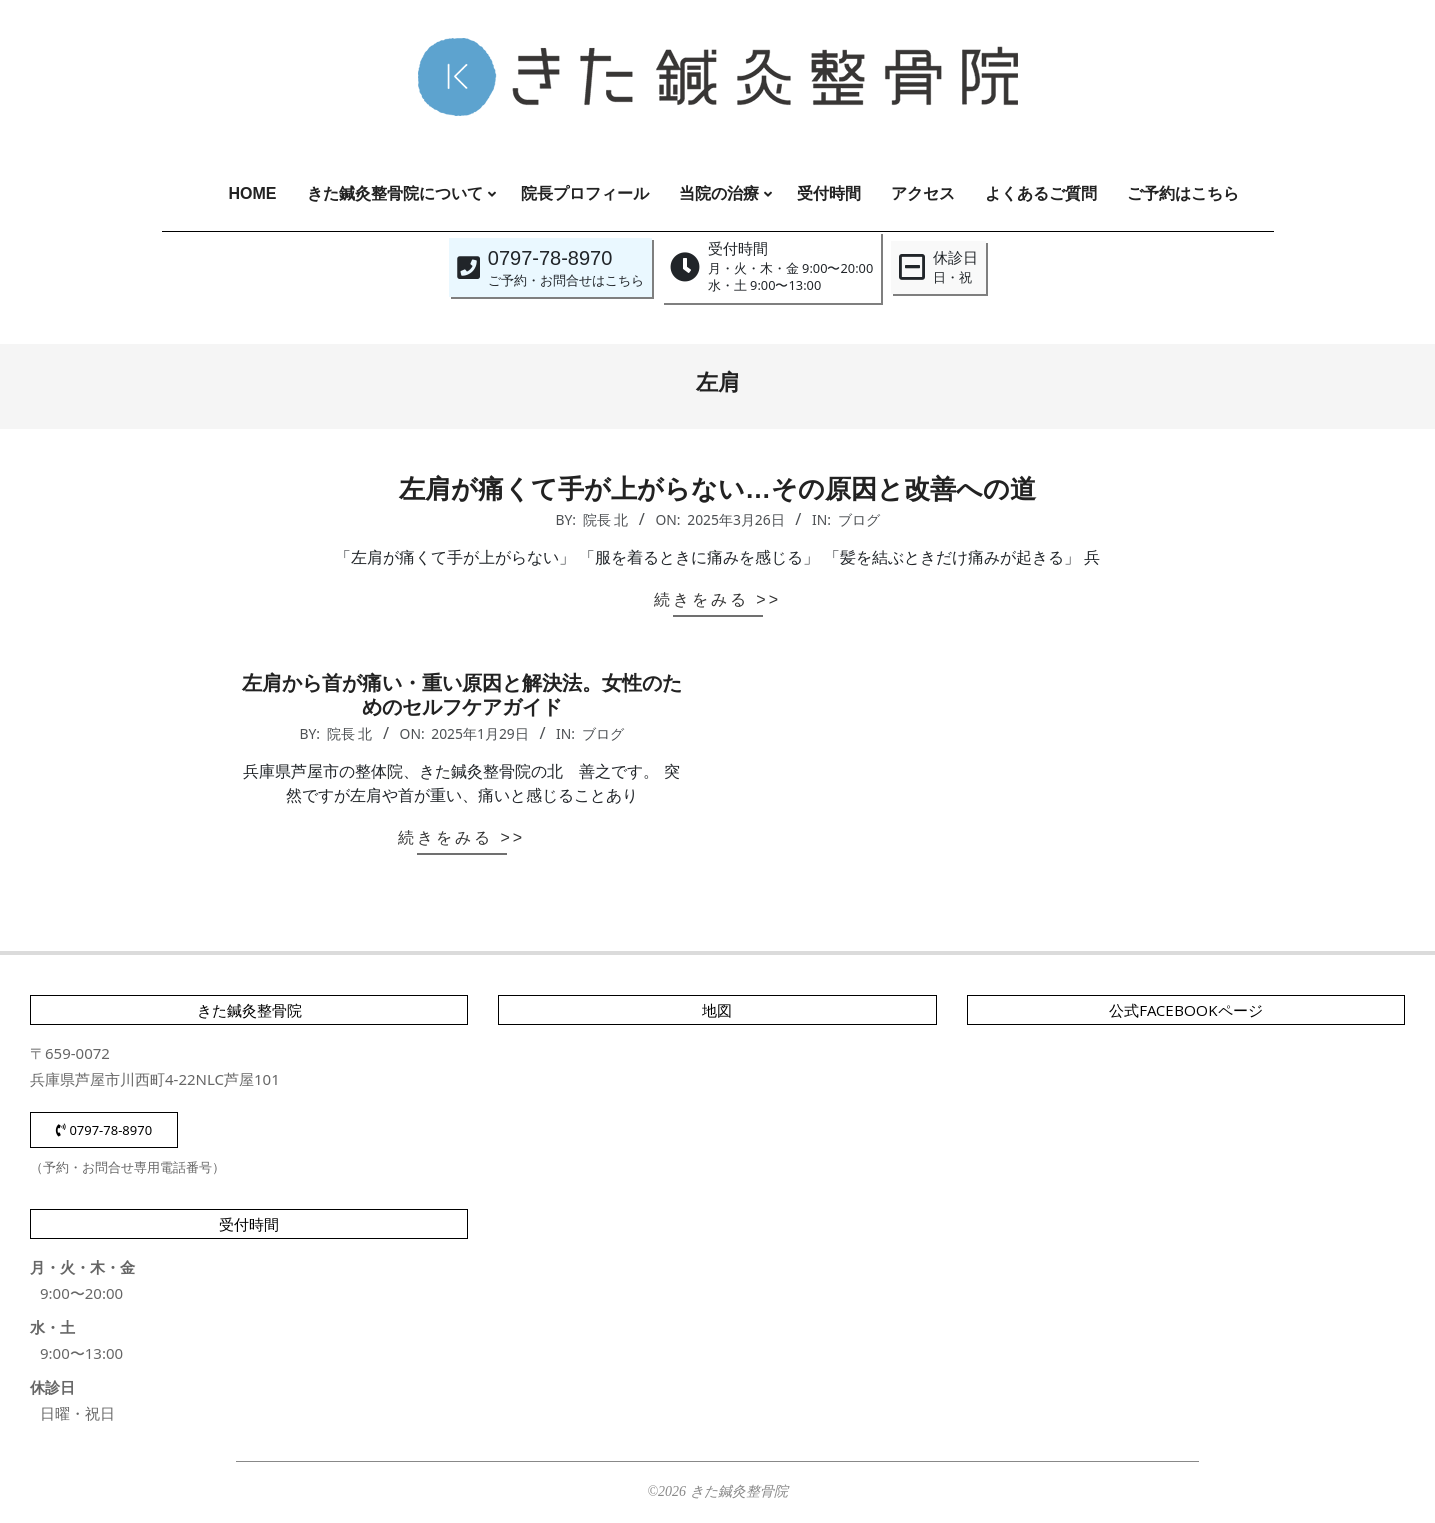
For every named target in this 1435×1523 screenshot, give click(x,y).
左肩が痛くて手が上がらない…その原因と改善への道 (717, 489)
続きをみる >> (717, 599)
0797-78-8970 (104, 1130)
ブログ (859, 519)
